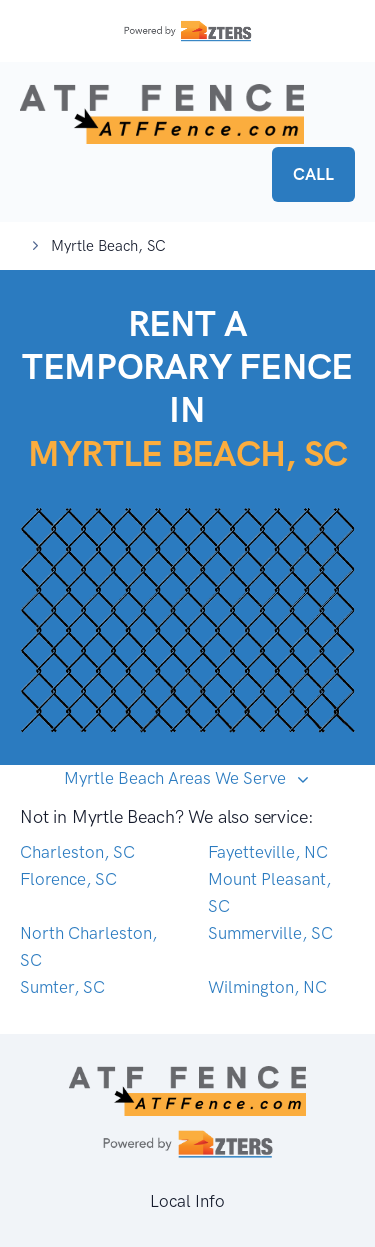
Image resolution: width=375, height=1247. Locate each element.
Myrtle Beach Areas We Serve (177, 778)
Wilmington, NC (267, 987)
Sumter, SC (62, 987)
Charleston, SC (77, 852)
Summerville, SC (270, 933)
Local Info (187, 1201)
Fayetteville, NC (268, 852)
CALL (313, 174)
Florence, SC (68, 879)
